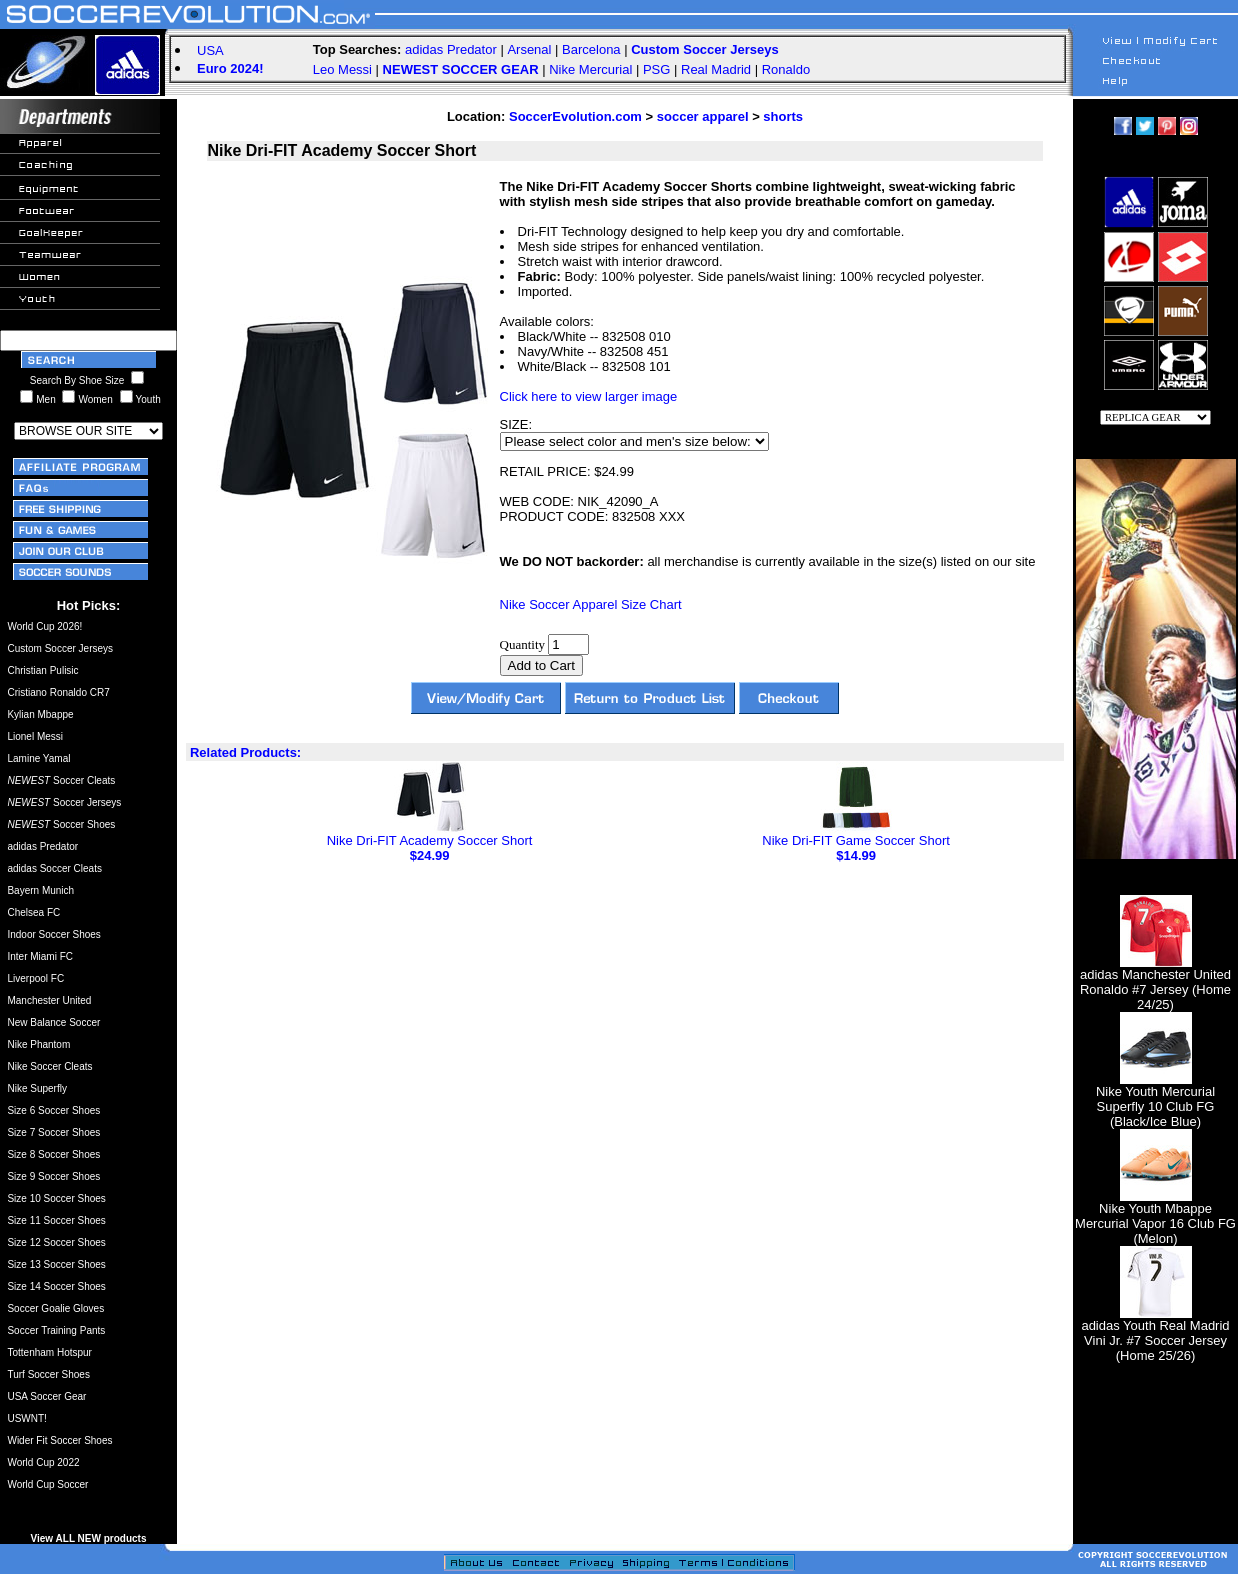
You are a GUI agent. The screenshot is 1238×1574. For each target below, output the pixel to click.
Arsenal (529, 49)
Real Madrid (716, 69)
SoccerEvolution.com (575, 116)
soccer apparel (703, 116)
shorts (783, 116)
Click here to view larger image (589, 396)
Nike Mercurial (590, 69)
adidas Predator (451, 49)
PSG (656, 69)
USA (210, 50)
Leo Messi (342, 69)
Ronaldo (786, 69)
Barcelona (591, 49)
